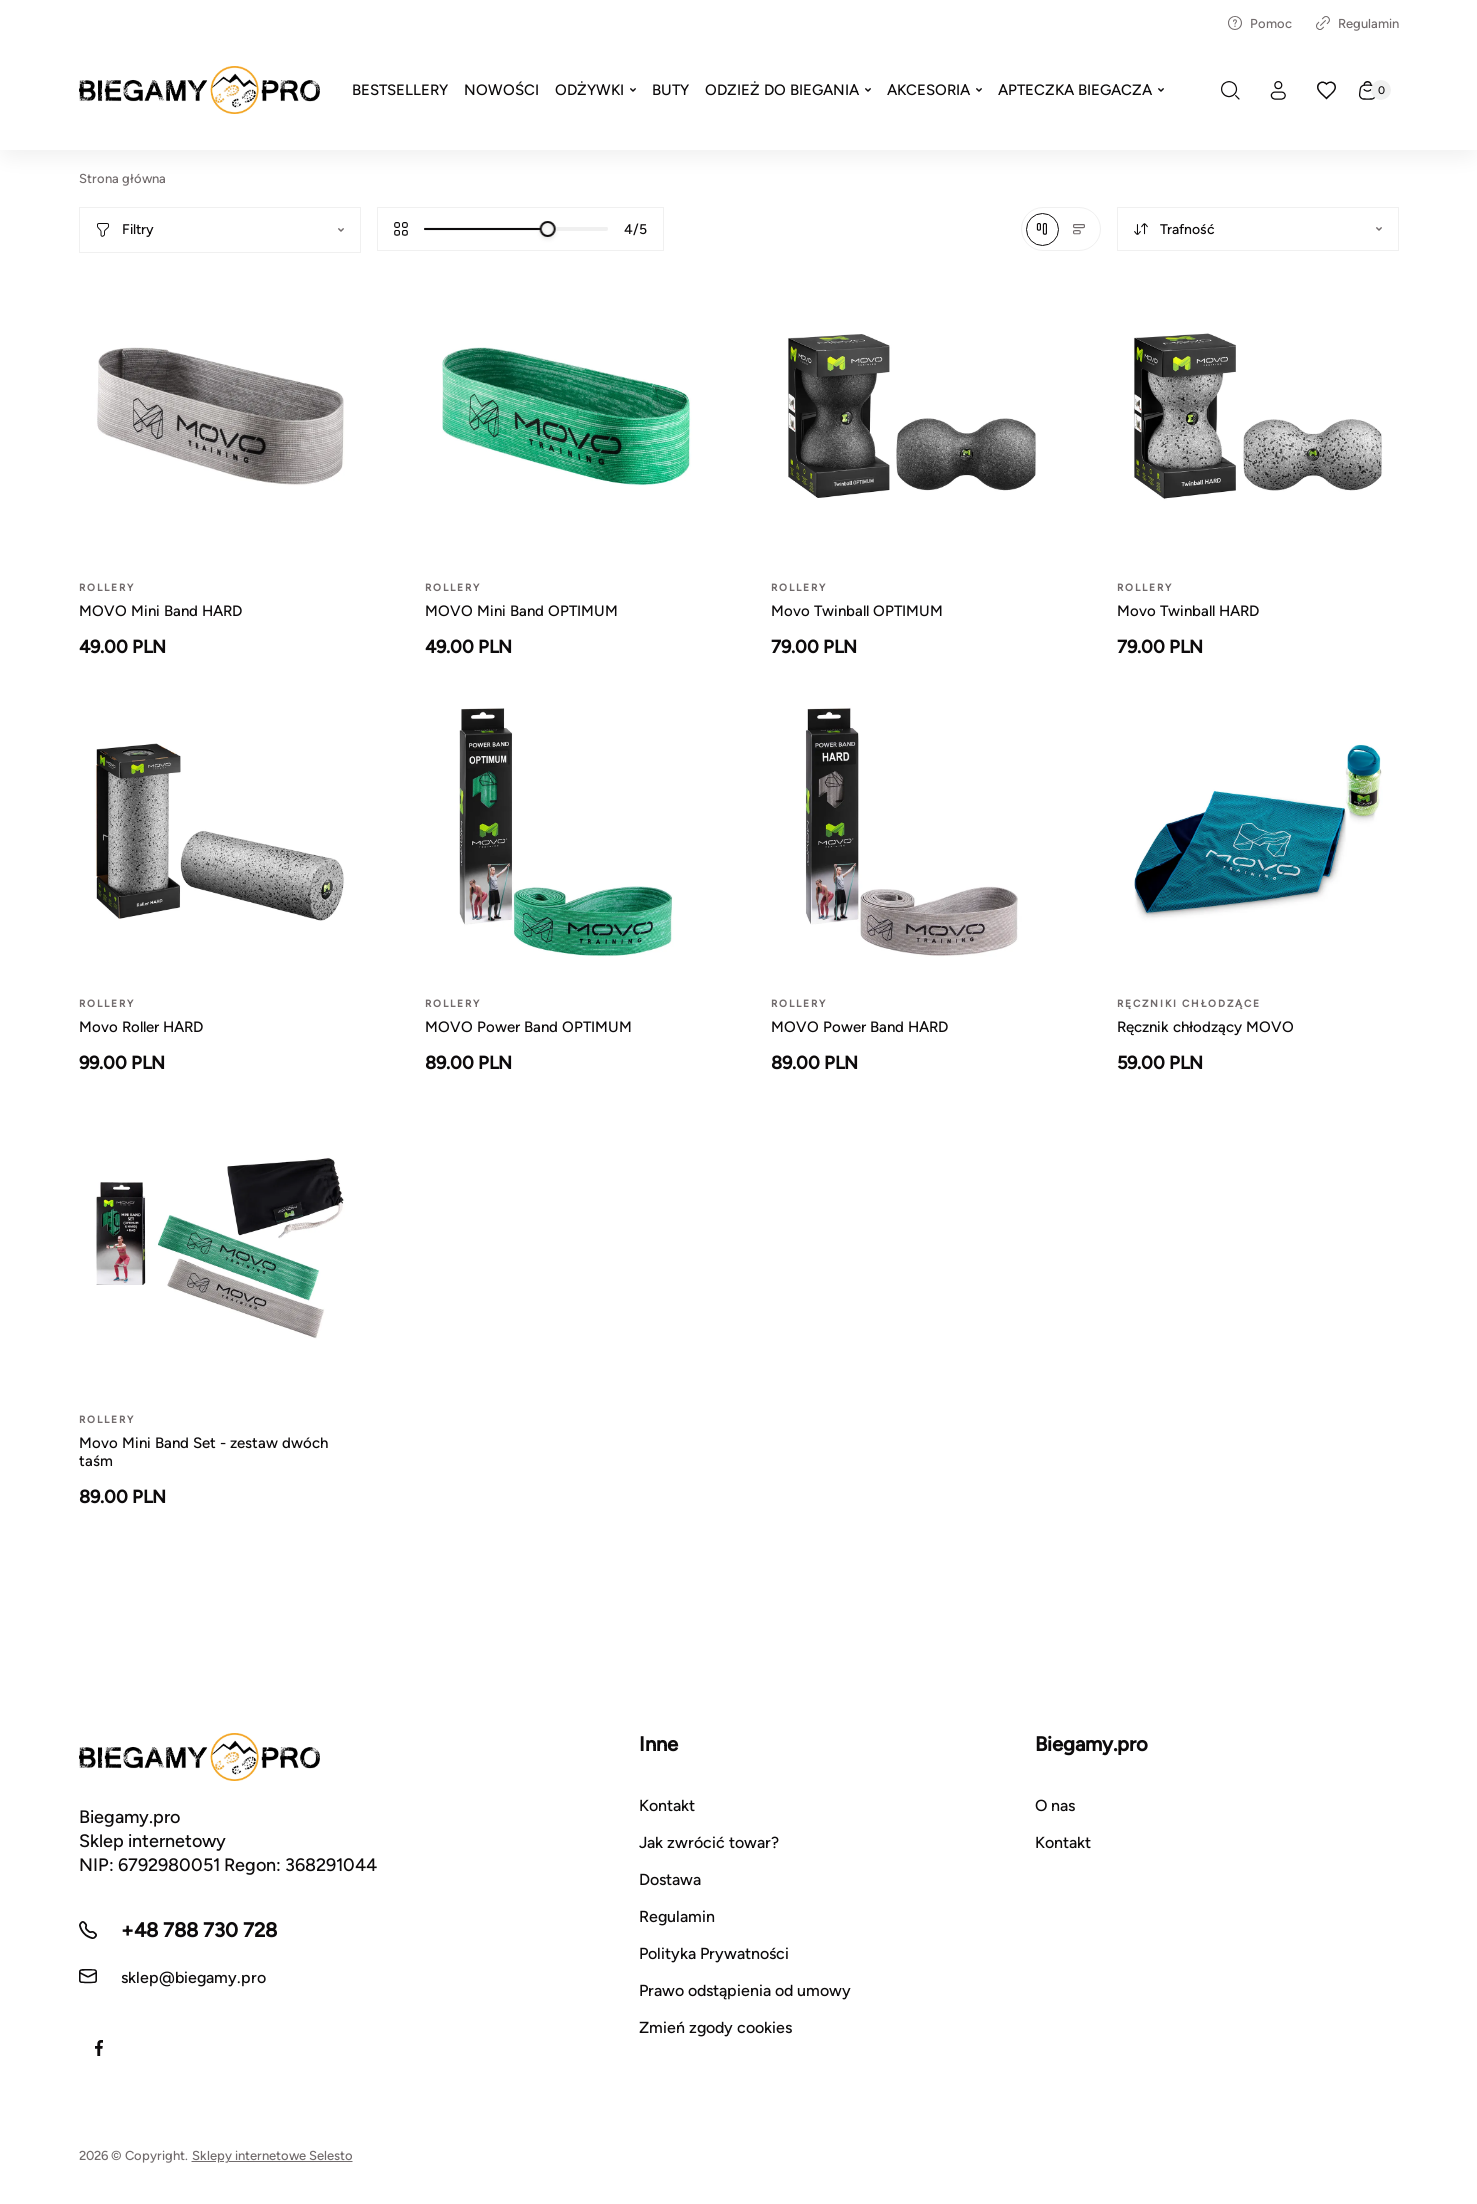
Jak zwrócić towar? (709, 1842)
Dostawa (670, 1879)
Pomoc (1260, 23)
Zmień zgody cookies (715, 2027)
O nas (1055, 1805)
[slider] (547, 229)
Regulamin (1357, 23)
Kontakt (667, 1805)
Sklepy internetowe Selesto (272, 2155)
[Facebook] (99, 2048)
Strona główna (122, 178)
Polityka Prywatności (714, 1953)
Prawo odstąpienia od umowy (745, 1990)
